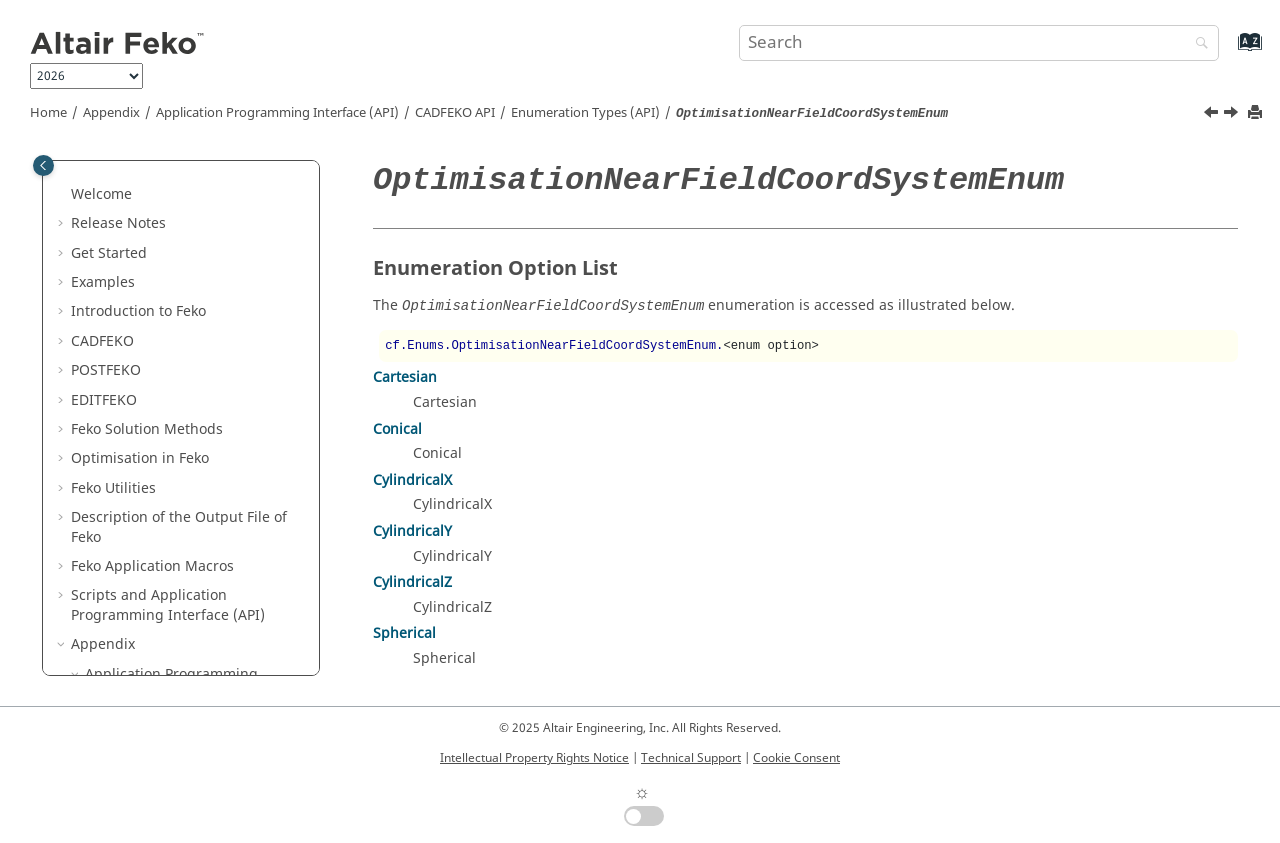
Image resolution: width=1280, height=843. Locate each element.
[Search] (1197, 44)
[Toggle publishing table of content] (43, 165)
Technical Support (691, 758)
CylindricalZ (412, 582)
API (455, 113)
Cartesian (405, 377)
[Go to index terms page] (1228, 51)
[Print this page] (1257, 113)
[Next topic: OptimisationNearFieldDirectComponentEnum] (1233, 115)
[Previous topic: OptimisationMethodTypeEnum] (1213, 115)
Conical (397, 429)
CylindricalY (412, 531)
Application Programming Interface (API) (277, 113)
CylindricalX (412, 480)
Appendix (111, 113)
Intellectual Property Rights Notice (534, 758)
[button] (119, 175)
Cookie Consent (796, 758)
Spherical (404, 633)
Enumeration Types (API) (585, 113)
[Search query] (979, 43)
